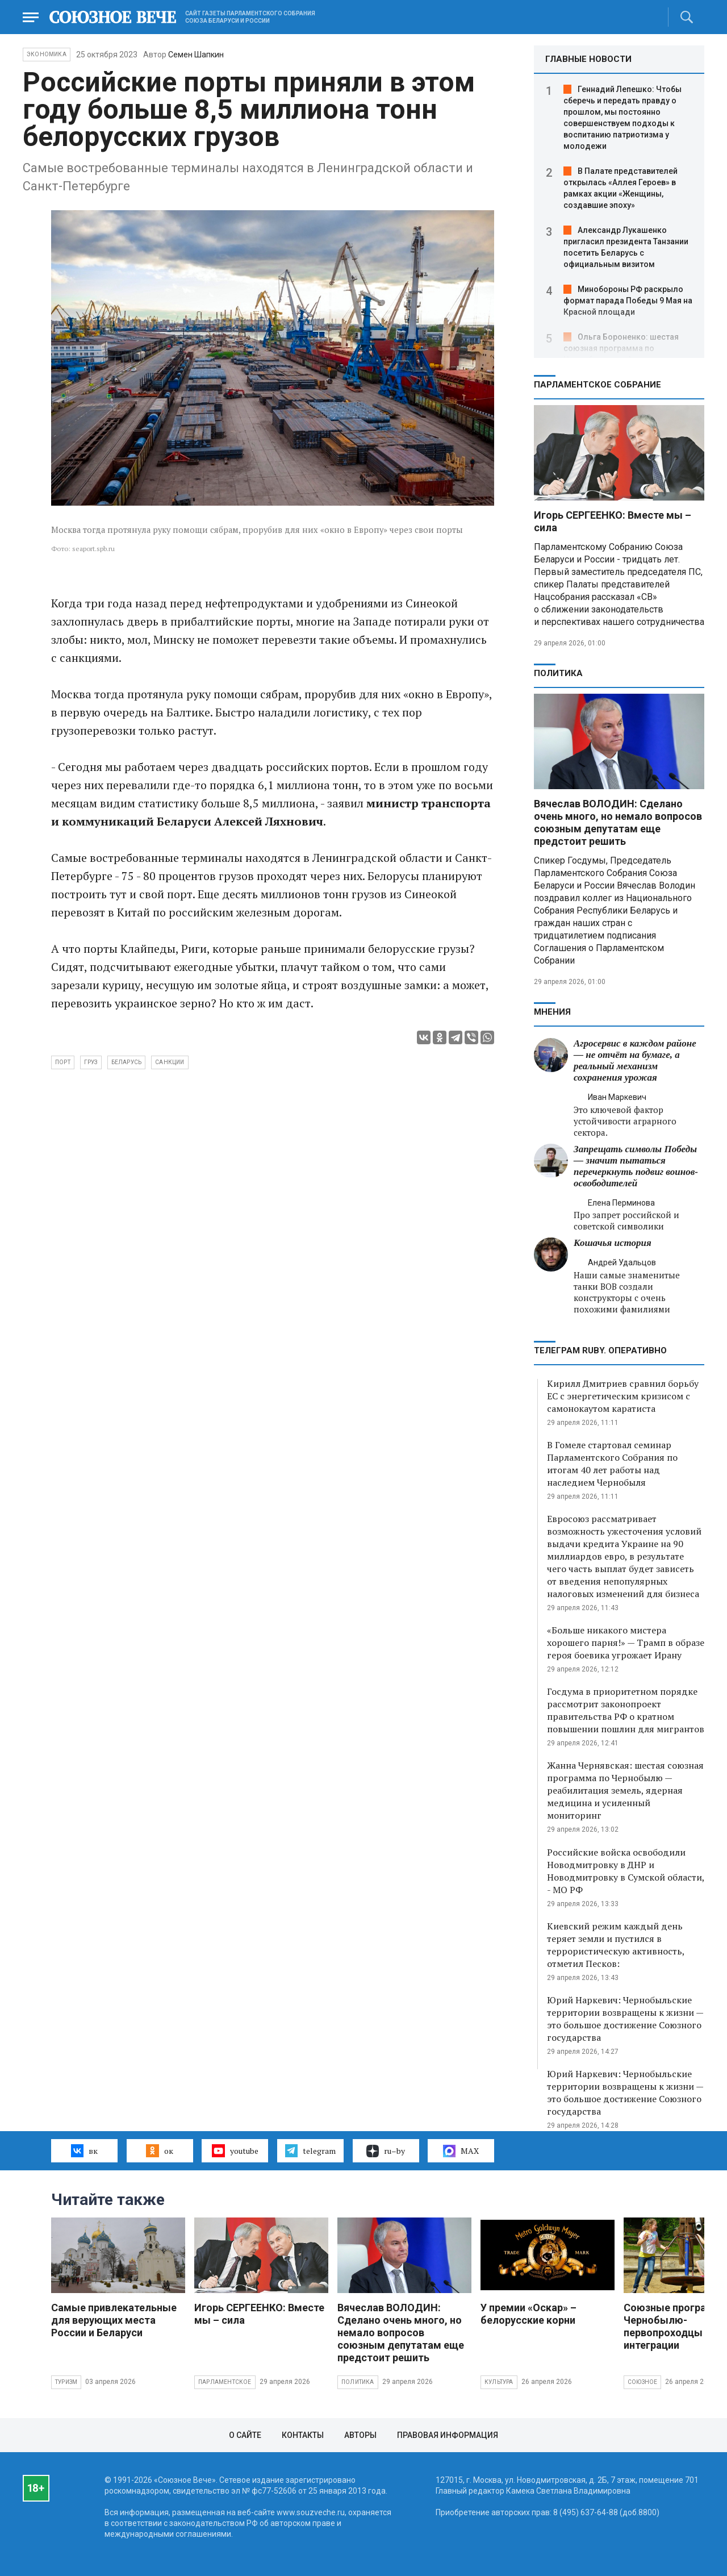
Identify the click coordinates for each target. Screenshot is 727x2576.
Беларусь (126, 1062)
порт (62, 1062)
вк (84, 2150)
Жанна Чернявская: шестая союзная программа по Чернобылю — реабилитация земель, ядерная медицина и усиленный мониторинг (625, 1790)
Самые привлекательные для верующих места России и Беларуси (114, 2320)
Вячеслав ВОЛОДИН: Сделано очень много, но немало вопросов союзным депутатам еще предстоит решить (618, 822)
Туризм (66, 2382)
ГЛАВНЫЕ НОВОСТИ (588, 59)
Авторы (360, 2435)
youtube (235, 2150)
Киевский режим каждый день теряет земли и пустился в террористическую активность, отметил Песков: (615, 1945)
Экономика (46, 54)
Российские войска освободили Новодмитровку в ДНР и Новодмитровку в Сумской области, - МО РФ (625, 1871)
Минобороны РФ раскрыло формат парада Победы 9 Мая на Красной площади (627, 300)
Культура (498, 2382)
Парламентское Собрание (597, 385)
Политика (558, 673)
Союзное (642, 2382)
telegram (310, 2150)
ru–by (385, 2151)
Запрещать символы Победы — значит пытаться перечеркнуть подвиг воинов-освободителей (636, 1166)
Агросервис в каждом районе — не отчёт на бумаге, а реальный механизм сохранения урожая (635, 1060)
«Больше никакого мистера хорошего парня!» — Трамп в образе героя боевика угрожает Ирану (625, 1642)
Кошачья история (612, 1242)
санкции (169, 1062)
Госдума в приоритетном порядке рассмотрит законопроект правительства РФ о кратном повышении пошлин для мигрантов (625, 1710)
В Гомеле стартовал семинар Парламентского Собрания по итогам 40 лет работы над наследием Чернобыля (612, 1464)
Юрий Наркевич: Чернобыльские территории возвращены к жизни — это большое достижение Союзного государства (625, 2019)
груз (91, 1062)
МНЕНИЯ (552, 1012)
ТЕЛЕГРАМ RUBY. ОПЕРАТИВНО (600, 1350)
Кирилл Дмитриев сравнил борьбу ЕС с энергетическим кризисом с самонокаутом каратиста (623, 1396)
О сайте (245, 2435)
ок (159, 2150)
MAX (461, 2151)
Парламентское (225, 2382)
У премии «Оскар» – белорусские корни (528, 2314)
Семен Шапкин (196, 54)
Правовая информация (447, 2435)
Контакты (303, 2435)
